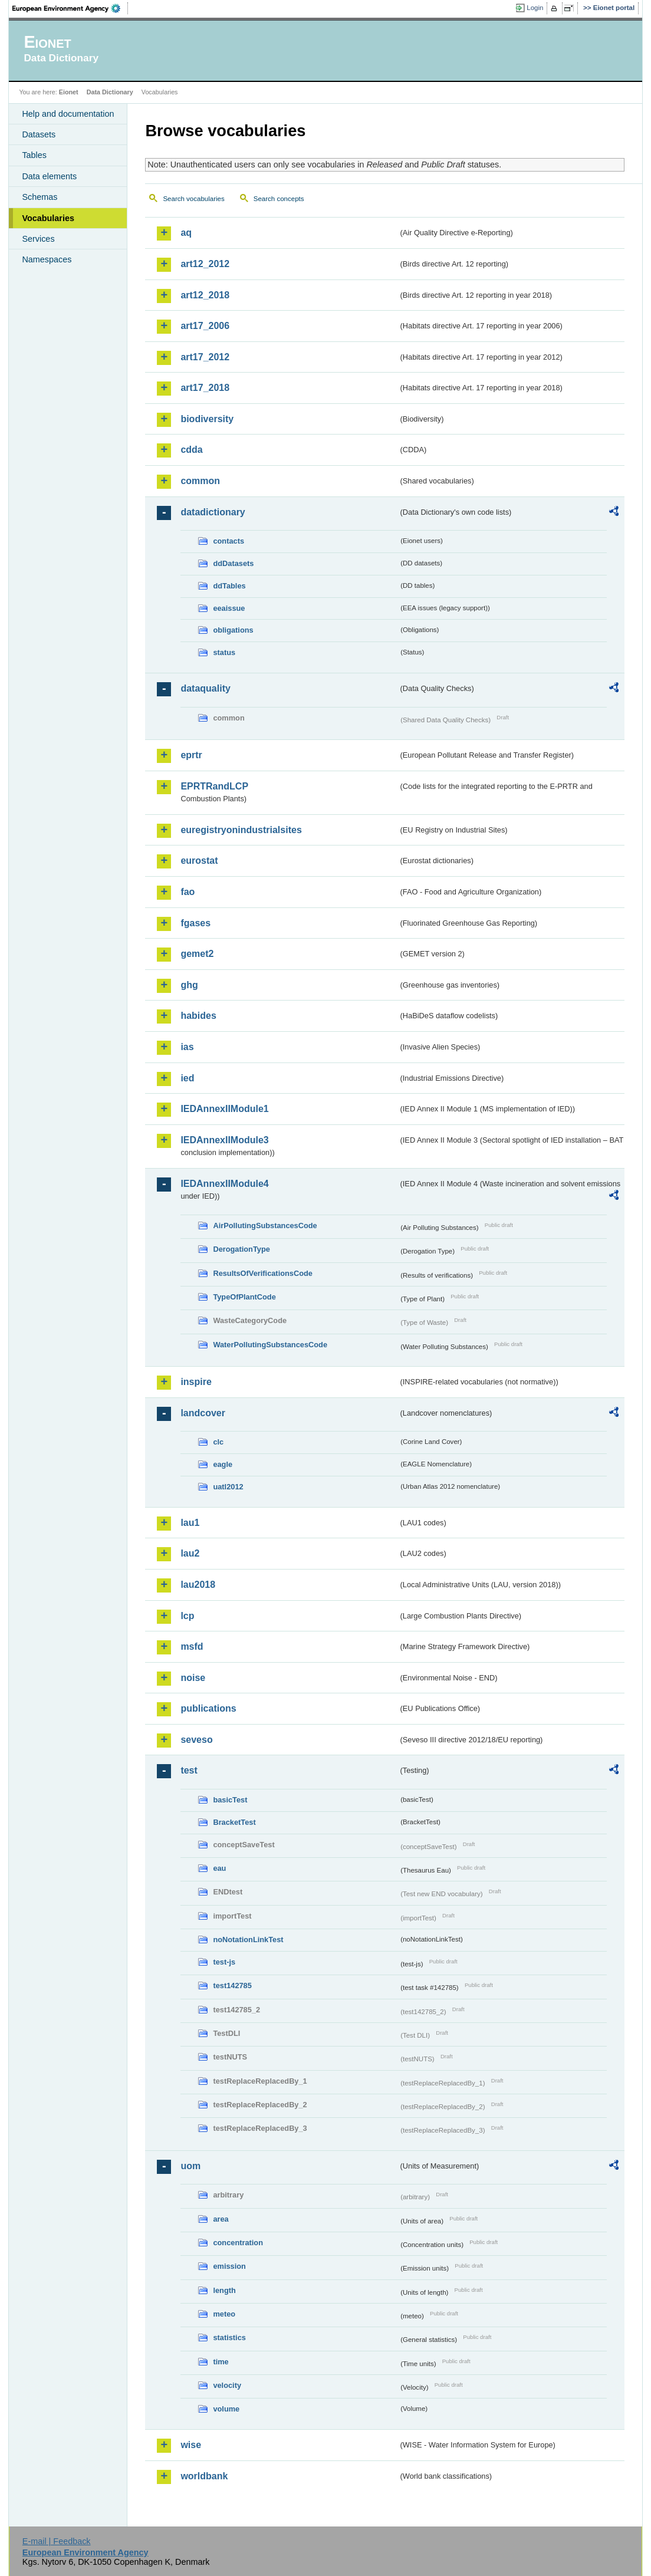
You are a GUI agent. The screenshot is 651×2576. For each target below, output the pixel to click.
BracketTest (234, 1822)
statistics (229, 2337)
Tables (34, 155)
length (224, 2290)
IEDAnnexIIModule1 (224, 1109)
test (188, 1770)
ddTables (229, 585)
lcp (187, 1616)
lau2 (189, 1553)
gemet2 (196, 954)
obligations (233, 630)
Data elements (49, 176)
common (200, 481)
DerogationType (241, 1249)
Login (535, 7)
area (220, 2219)
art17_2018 (204, 388)
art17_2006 (204, 326)
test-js (224, 1962)
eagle (222, 1464)
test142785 (232, 1985)
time (220, 2361)
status (224, 652)
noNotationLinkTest (248, 1939)
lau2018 (197, 1585)
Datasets (38, 134)
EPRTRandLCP (214, 786)
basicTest (230, 1799)
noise (192, 1678)
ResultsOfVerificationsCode (263, 1273)
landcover (202, 1413)
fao (187, 892)
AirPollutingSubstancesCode (265, 1225)
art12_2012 (204, 264)
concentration (238, 2242)
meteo (224, 2313)
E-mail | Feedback (56, 2541)
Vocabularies (48, 218)
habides (198, 1016)
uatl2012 (228, 1486)
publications (208, 1708)
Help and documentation (68, 114)
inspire (195, 1382)
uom (190, 2166)
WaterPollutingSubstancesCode (270, 1344)
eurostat (199, 861)
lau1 (189, 1523)
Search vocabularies (193, 198)
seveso (196, 1740)
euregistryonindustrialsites (240, 830)
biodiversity (207, 419)
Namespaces (46, 259)
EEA (70, 8)
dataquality (205, 688)
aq (186, 233)
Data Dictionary (110, 92)
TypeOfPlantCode (244, 1296)
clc (218, 1441)
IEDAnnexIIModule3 (224, 1140)
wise (190, 2445)
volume (226, 2408)
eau (219, 1868)
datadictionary (212, 512)
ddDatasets (233, 563)
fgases (195, 923)
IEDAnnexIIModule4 (224, 1184)
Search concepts (279, 198)
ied (187, 1078)
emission (229, 2266)
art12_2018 (204, 295)
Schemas (39, 197)
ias (186, 1047)
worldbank (204, 2476)
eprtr (191, 755)
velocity (227, 2385)
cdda (191, 450)
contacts (228, 541)
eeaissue (229, 608)
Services (38, 239)
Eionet (68, 92)
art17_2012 (204, 357)
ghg (189, 985)
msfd (191, 1646)
